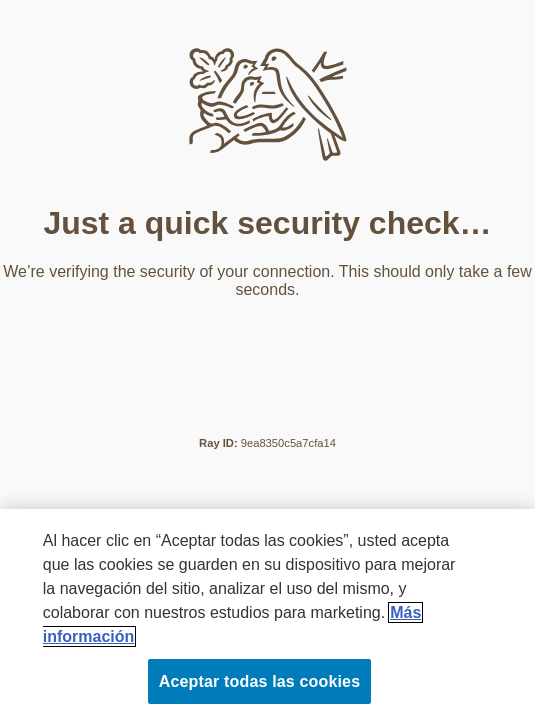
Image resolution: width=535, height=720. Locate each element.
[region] (267, 614)
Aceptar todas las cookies (259, 681)
